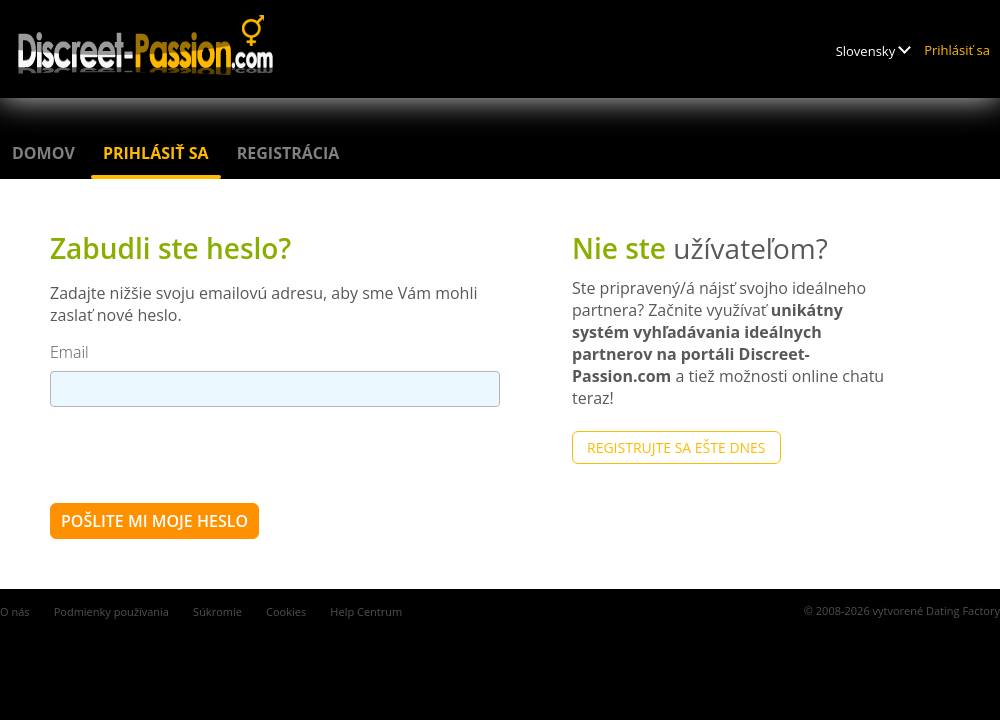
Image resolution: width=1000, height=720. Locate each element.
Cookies (286, 611)
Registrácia (288, 153)
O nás (15, 611)
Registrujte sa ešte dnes (676, 447)
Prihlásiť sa (957, 50)
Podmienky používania (111, 611)
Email (69, 352)
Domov (43, 153)
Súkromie (217, 611)
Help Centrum (366, 611)
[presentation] (202, 454)
